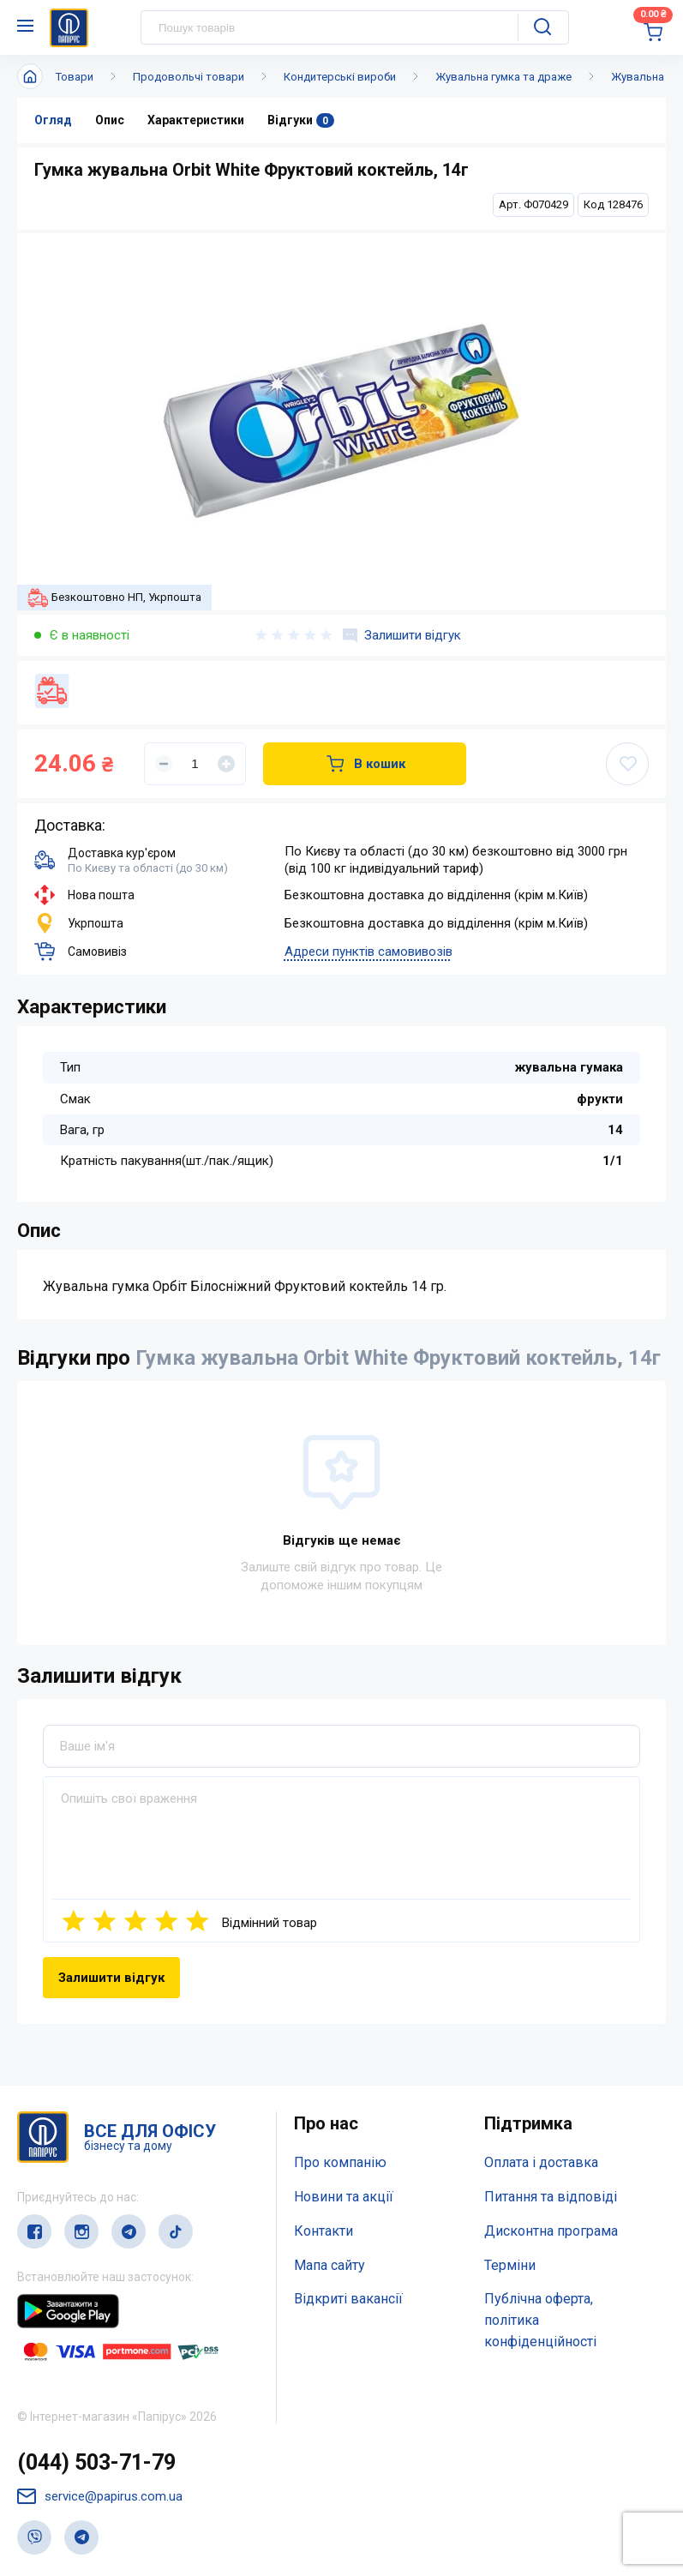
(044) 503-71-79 (96, 2462)
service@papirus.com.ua (100, 2497)
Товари (74, 76)
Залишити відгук (402, 635)
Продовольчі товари (188, 76)
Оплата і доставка (541, 2162)
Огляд (53, 120)
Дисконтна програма (551, 2231)
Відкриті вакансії (348, 2299)
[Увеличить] (226, 763)
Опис (109, 120)
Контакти (323, 2231)
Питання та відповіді (550, 2197)
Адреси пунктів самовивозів (368, 951)
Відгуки (300, 120)
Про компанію (340, 2162)
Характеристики (195, 120)
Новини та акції (343, 2197)
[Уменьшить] (163, 763)
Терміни (510, 2265)
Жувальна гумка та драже (503, 76)
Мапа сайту (329, 2265)
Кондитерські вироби (340, 76)
